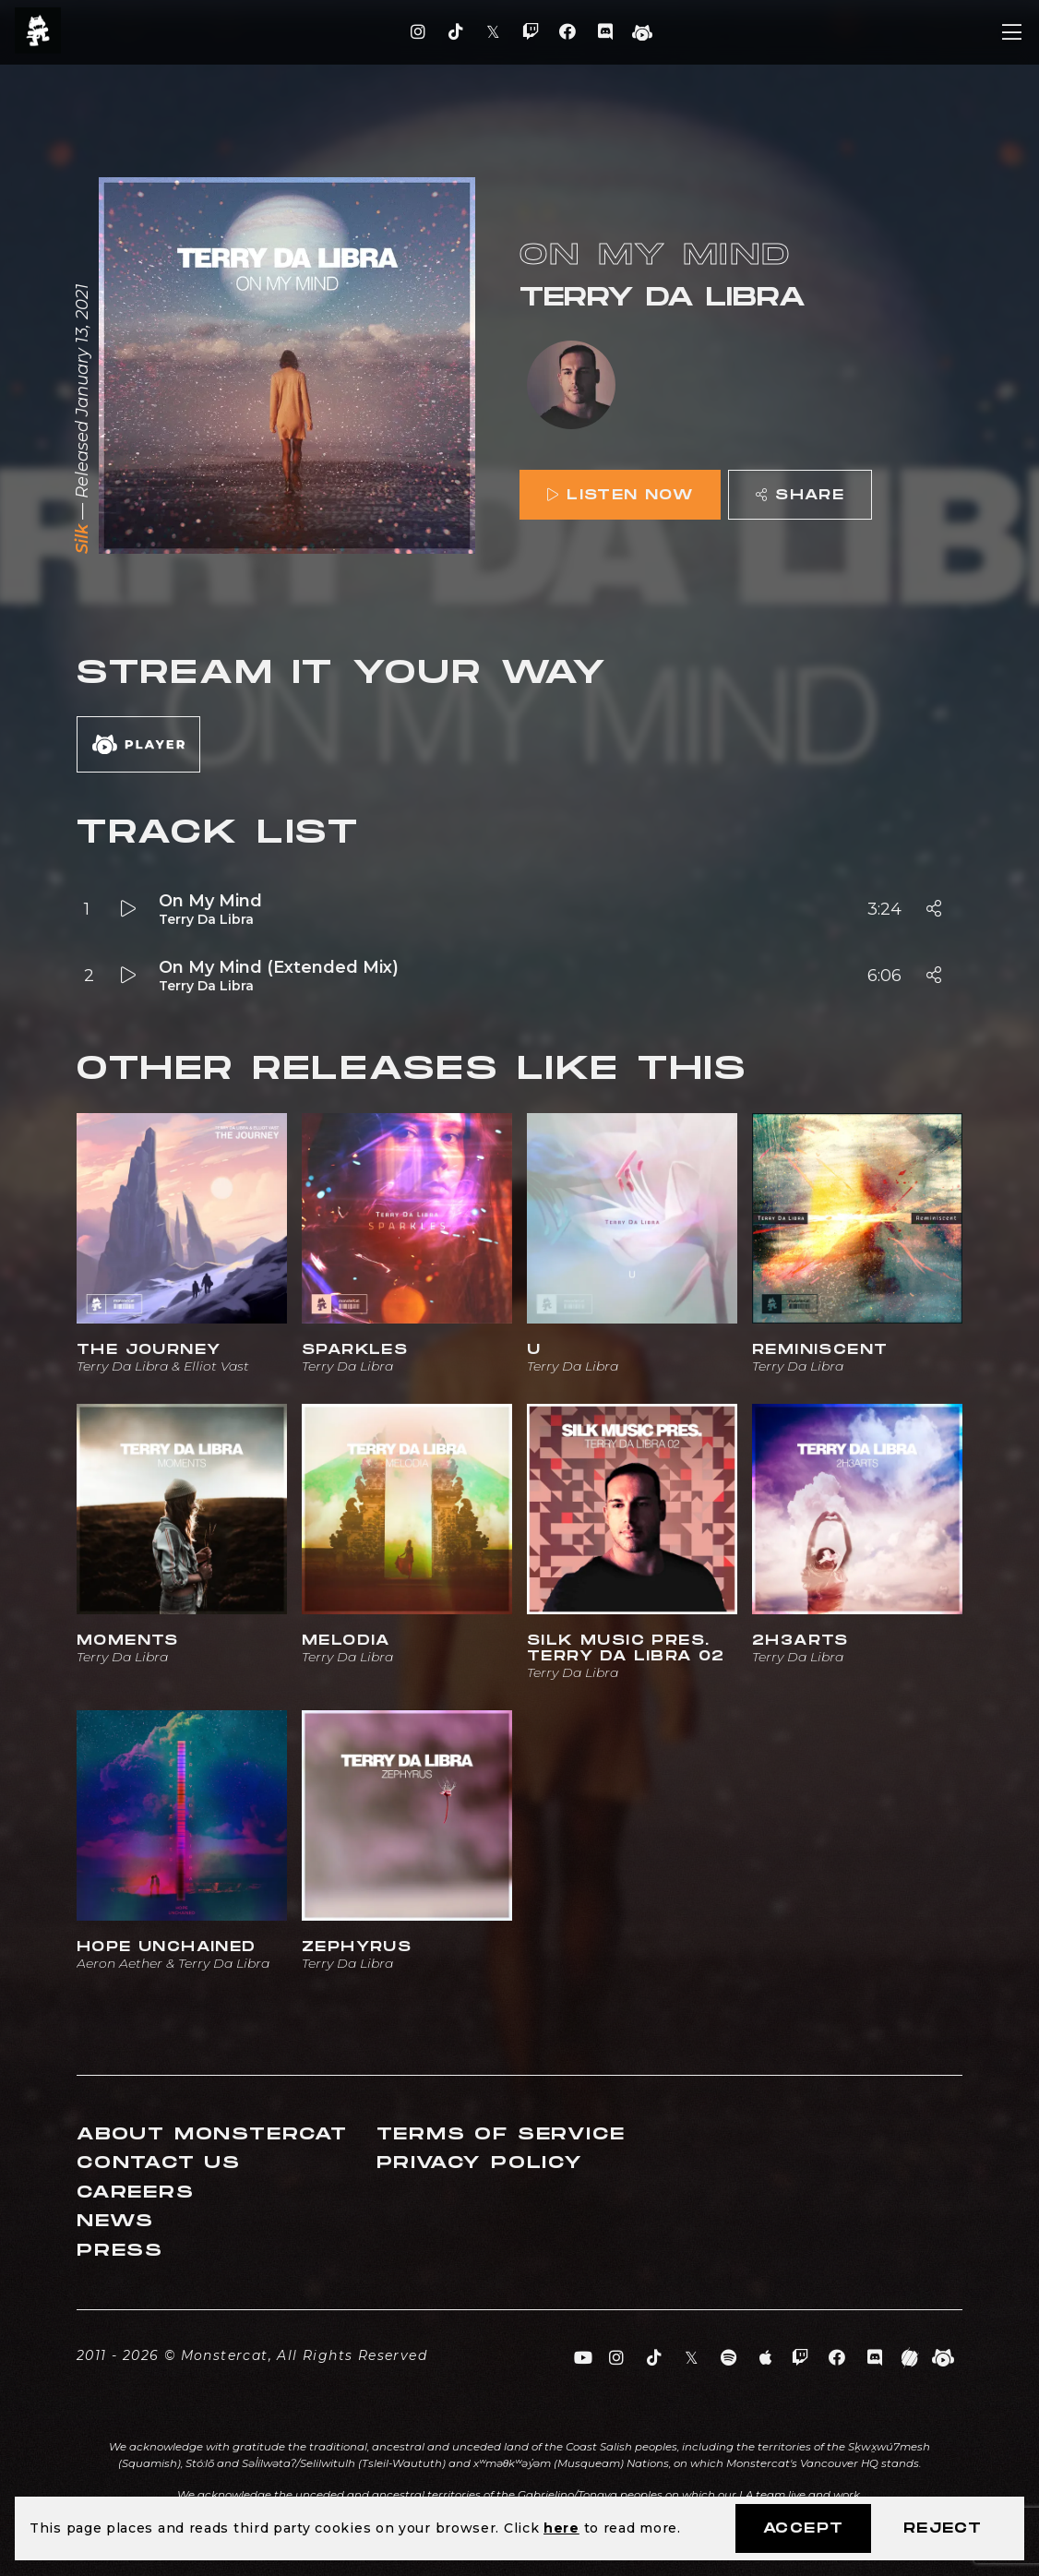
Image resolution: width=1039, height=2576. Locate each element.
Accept (803, 2528)
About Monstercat (212, 2134)
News (115, 2221)
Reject (942, 2528)
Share (800, 495)
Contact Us (159, 2163)
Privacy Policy (479, 2163)
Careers (136, 2192)
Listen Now (620, 495)
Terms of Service (501, 2134)
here (561, 2528)
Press (120, 2250)
